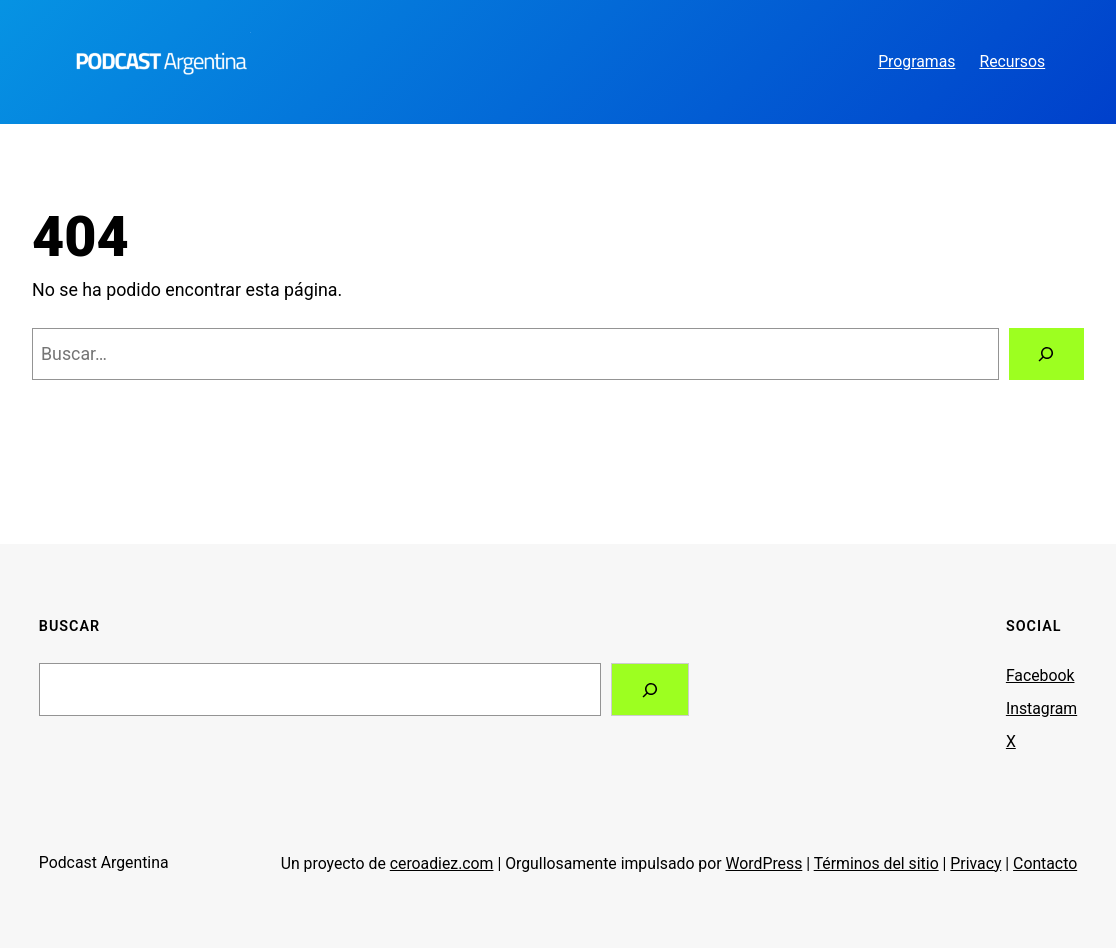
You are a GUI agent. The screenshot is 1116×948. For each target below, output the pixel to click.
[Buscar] (1046, 354)
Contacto (1045, 863)
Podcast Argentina (104, 862)
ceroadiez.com (442, 863)
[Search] (649, 690)
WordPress (764, 863)
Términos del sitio (876, 863)
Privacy (975, 863)
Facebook (1040, 675)
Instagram (1041, 708)
